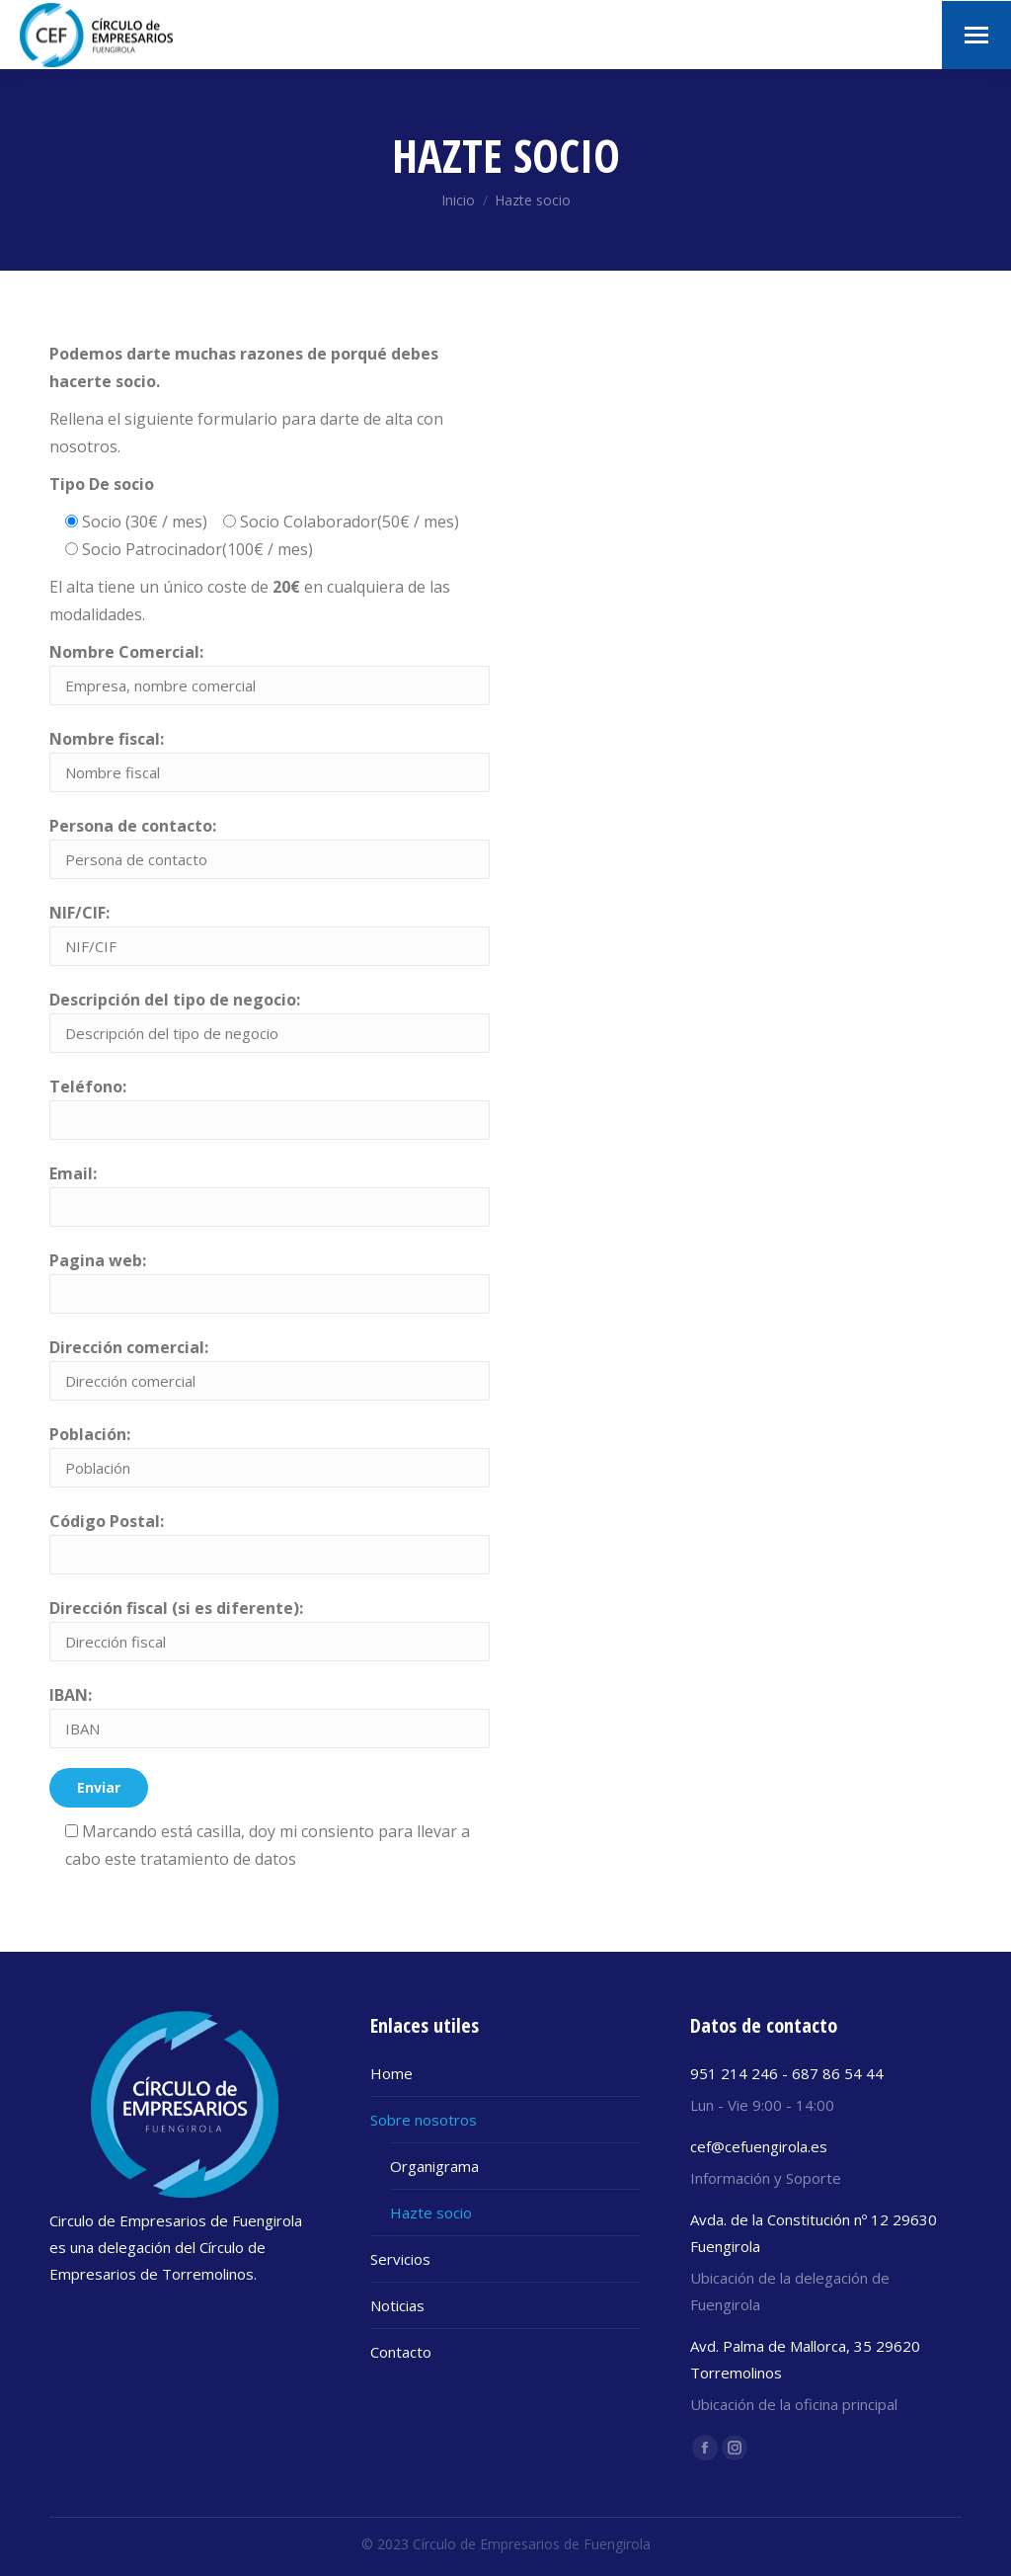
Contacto (400, 2352)
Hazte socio (431, 2212)
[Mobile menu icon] (976, 35)
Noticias (397, 2305)
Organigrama (434, 2166)
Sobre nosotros (423, 2120)
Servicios (400, 2259)
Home (391, 2073)
